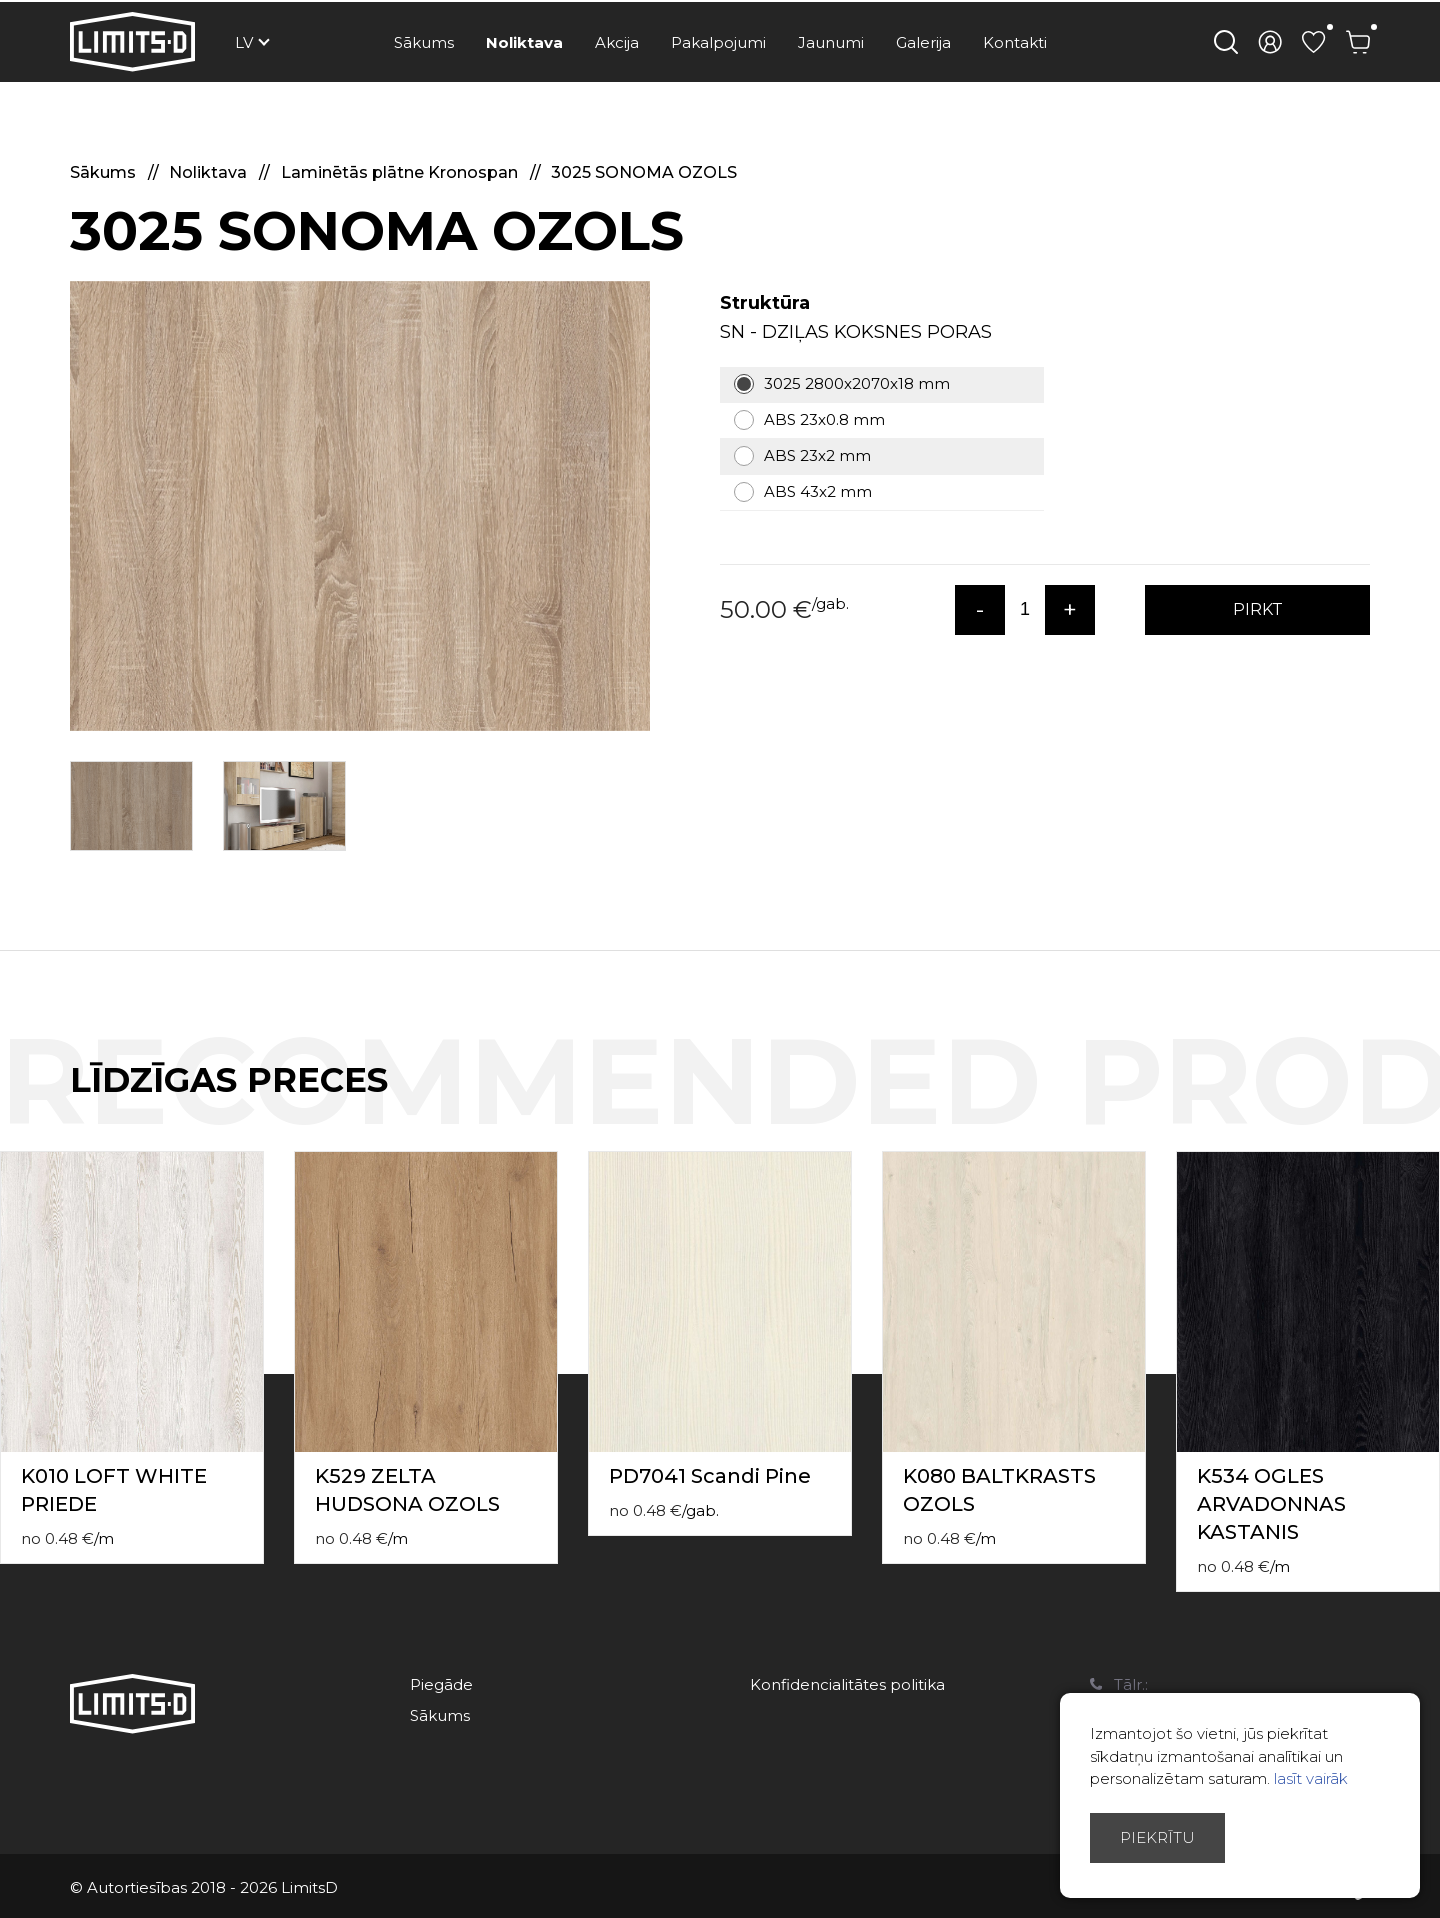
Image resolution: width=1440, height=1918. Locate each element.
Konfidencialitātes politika (847, 1684)
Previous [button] (1388, 1101)
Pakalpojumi (718, 42)
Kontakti (1015, 42)
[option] (360, 506)
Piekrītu (1157, 1837)
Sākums (424, 42)
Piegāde (441, 1684)
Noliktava (524, 42)
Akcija (617, 42)
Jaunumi (831, 42)
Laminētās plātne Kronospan (401, 172)
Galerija (923, 42)
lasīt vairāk (1311, 1778)
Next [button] (1428, 1101)
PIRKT (1258, 609)
